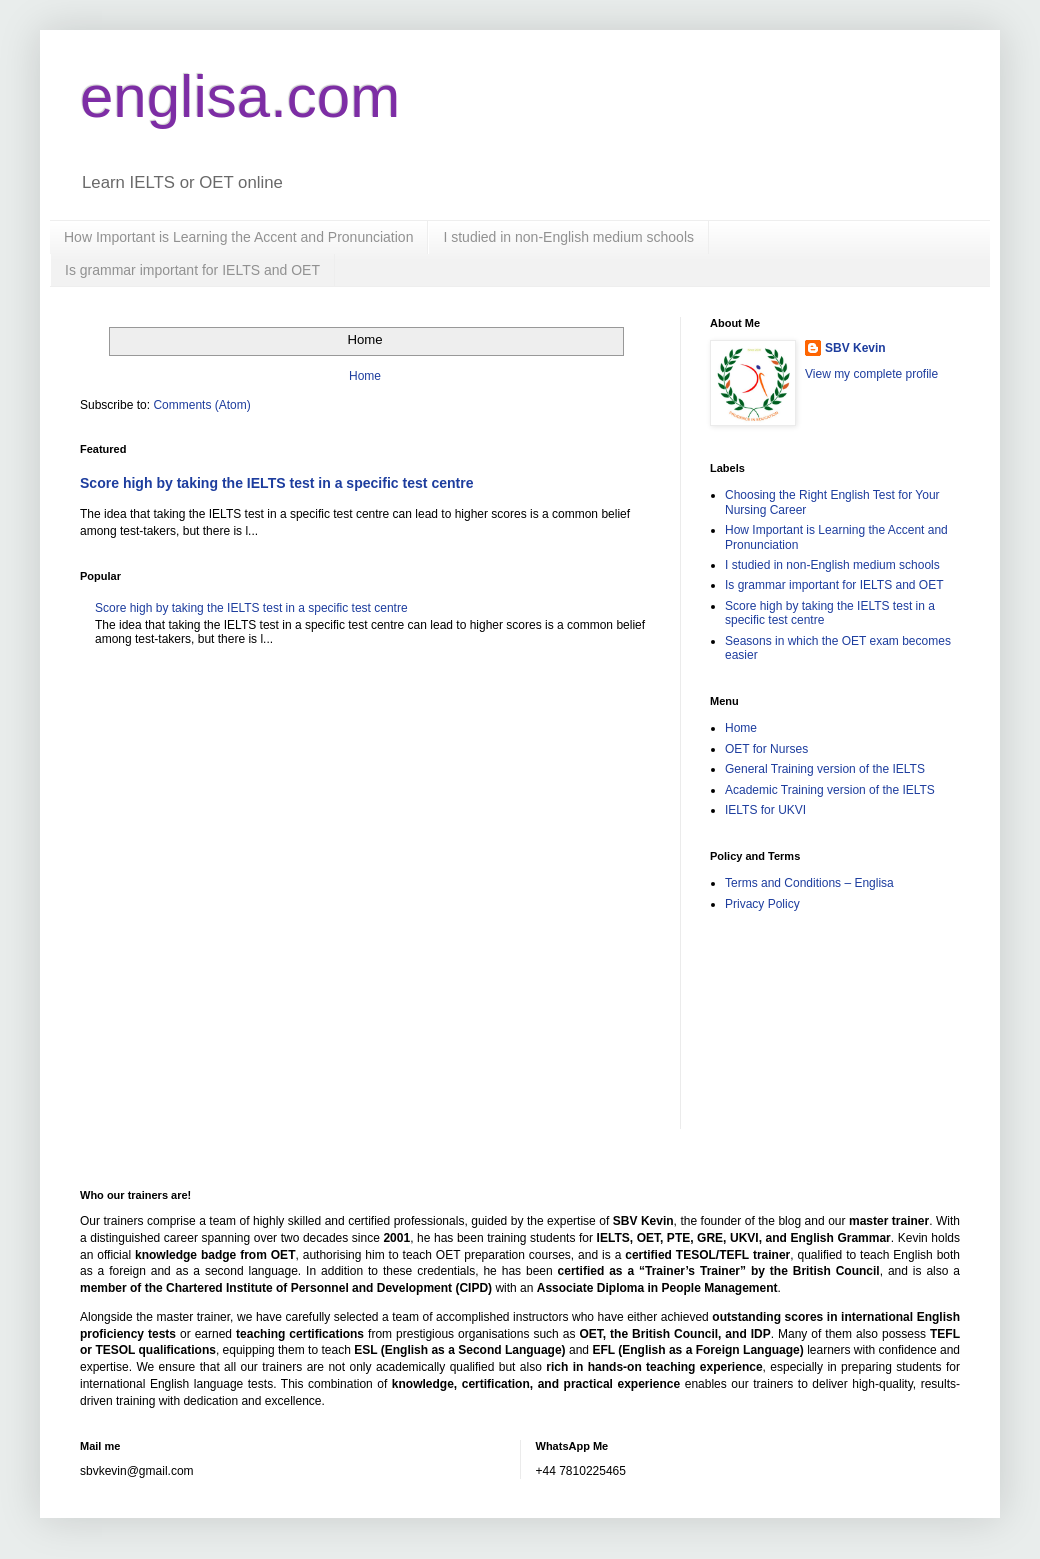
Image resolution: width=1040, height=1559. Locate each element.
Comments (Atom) (201, 405)
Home (365, 376)
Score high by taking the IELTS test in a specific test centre (277, 483)
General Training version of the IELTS (825, 769)
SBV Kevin (855, 348)
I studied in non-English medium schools (568, 237)
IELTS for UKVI (765, 810)
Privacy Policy (762, 904)
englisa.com (240, 96)
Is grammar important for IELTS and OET (192, 270)
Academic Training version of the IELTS (830, 790)
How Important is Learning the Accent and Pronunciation (238, 237)
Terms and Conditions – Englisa (809, 883)
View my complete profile (871, 374)
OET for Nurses (766, 749)
